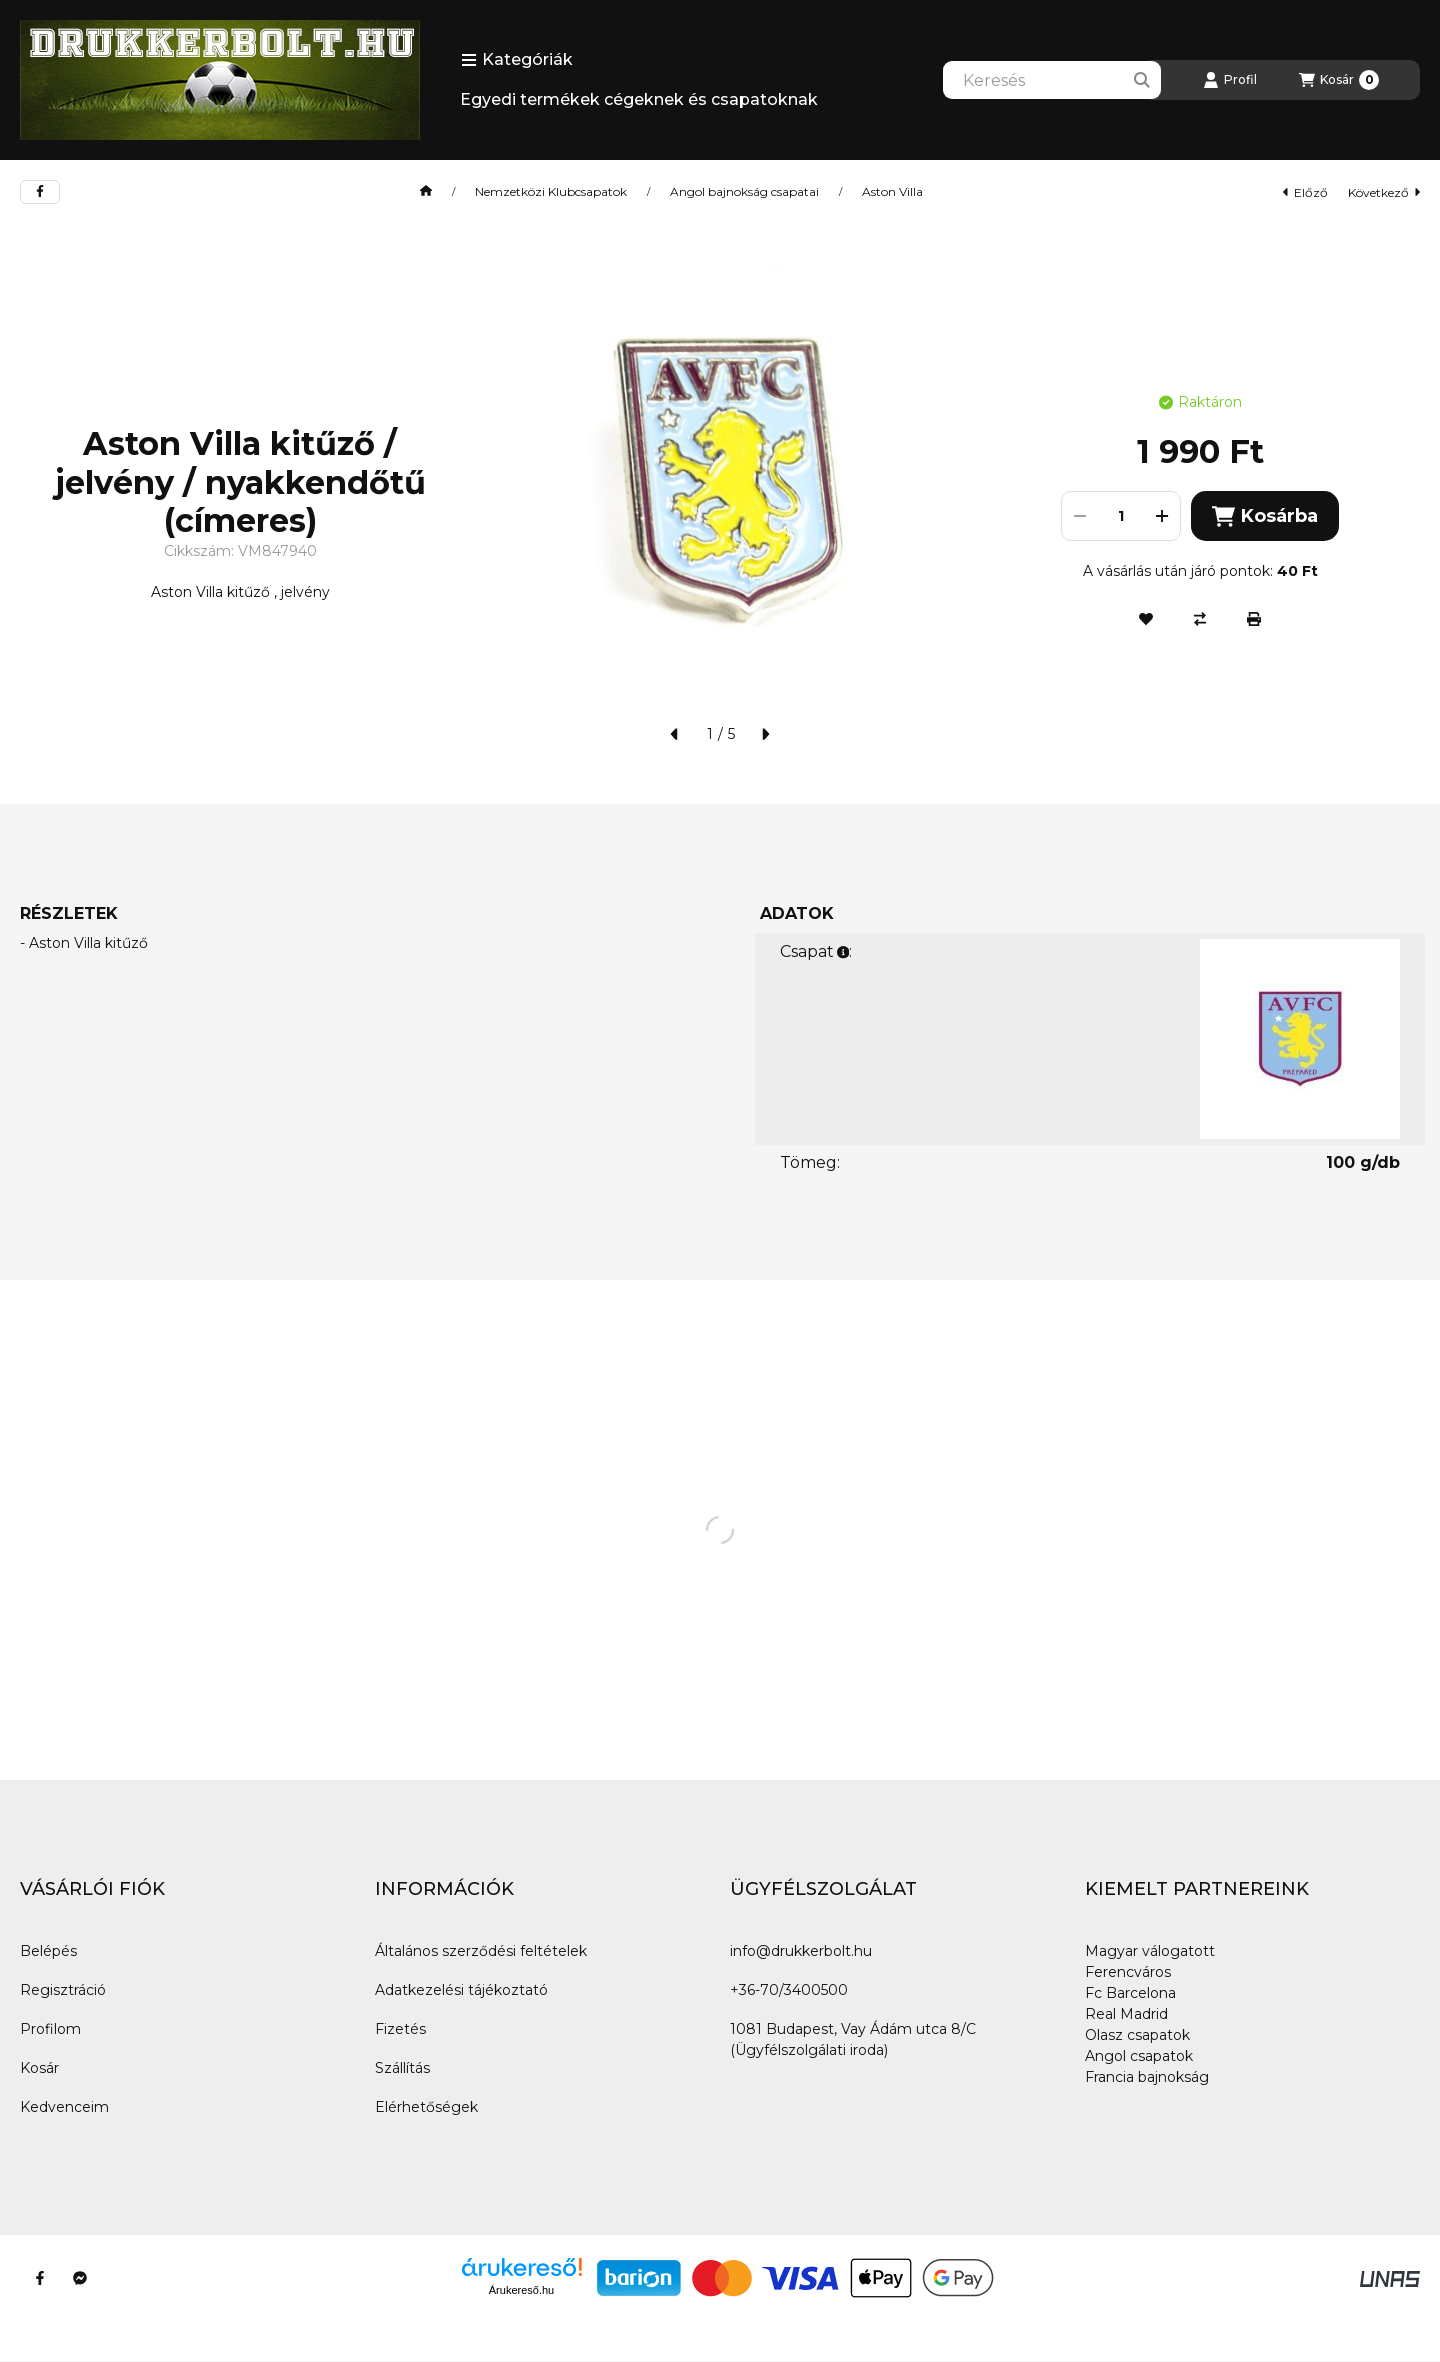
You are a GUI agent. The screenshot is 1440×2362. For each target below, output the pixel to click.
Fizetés (400, 2029)
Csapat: (816, 951)
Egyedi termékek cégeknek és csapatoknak (639, 99)
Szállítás (402, 2068)
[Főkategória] (426, 192)
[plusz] (1162, 516)
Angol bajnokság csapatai (744, 192)
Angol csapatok (1139, 2056)
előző (1305, 192)
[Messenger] (80, 2278)
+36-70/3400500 (789, 1990)
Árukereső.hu (521, 2290)
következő (1384, 192)
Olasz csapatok (1137, 2035)
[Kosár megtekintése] (1339, 80)
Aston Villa (892, 192)
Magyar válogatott (1150, 1951)
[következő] (765, 734)
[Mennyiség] (1121, 516)
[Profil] (1230, 80)
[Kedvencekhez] (1146, 619)
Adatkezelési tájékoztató (461, 1990)
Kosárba (1264, 516)
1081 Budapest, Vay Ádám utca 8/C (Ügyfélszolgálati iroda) (853, 2039)
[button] (517, 60)
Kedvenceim (64, 2107)
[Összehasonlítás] (1200, 619)
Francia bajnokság (1147, 2077)
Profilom (50, 2029)
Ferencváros (1128, 1972)
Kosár (39, 2068)
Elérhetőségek (426, 2107)
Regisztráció (63, 1990)
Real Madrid (1126, 2014)
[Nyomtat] (1254, 619)
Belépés (48, 1951)
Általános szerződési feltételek (481, 1951)
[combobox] (1052, 80)
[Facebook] (40, 2278)
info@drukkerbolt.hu (801, 1951)
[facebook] (40, 192)
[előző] (675, 734)
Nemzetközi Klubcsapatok (551, 192)
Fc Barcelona (1130, 1993)
